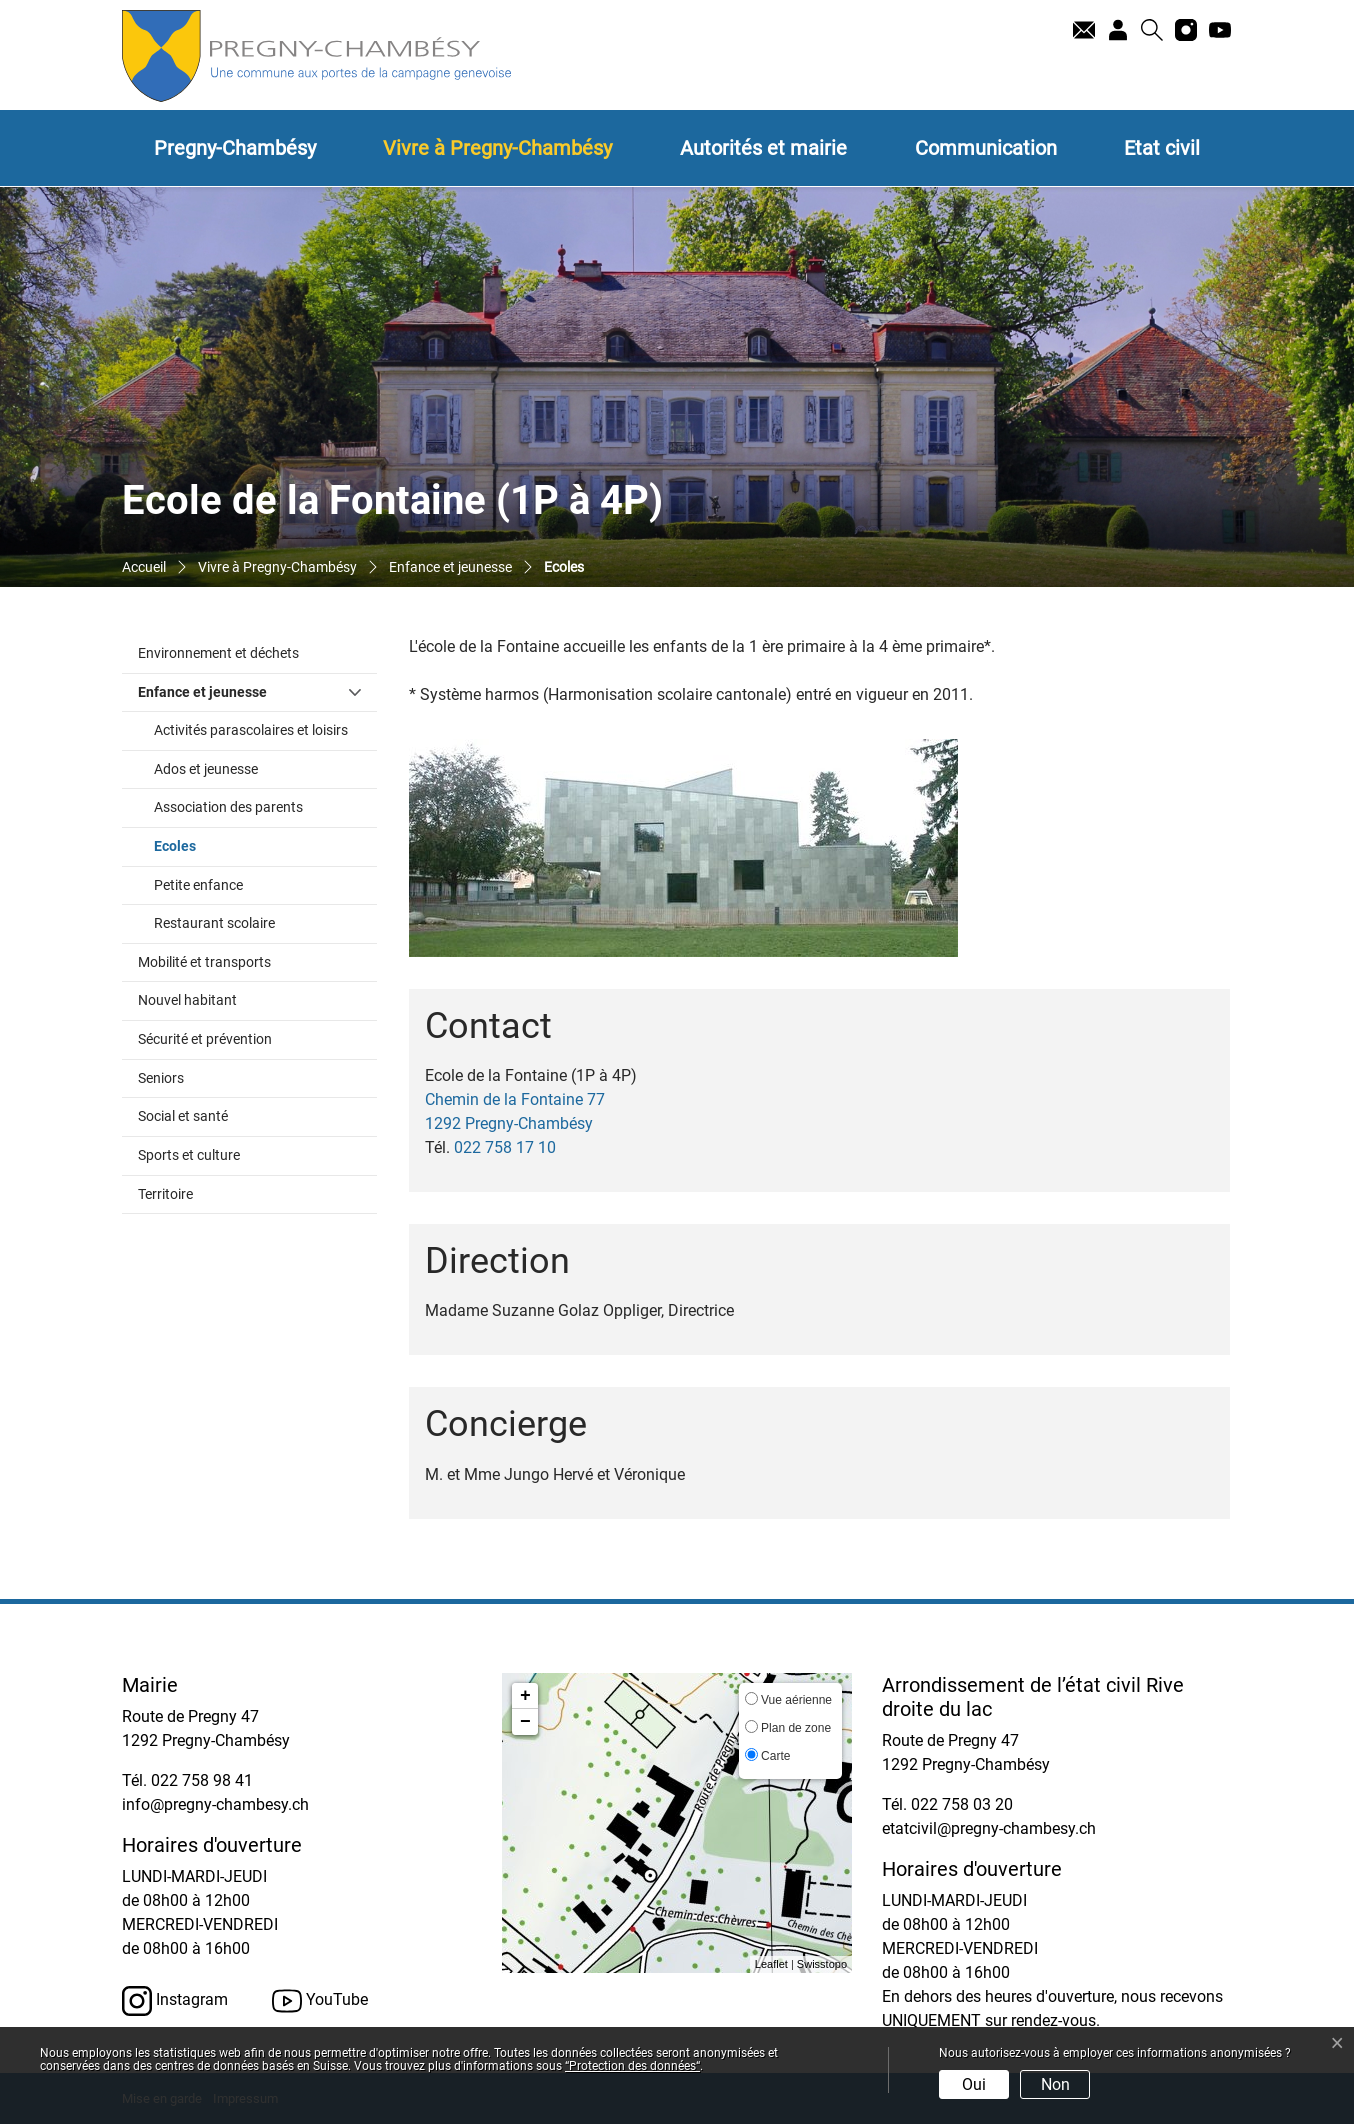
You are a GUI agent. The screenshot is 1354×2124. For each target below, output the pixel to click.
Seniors (161, 1078)
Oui (974, 2084)
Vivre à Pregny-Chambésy (497, 148)
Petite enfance (198, 885)
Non (1055, 2084)
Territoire (165, 1194)
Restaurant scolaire (214, 923)
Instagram (175, 2001)
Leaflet (771, 1964)
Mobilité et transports (204, 962)
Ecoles (217, 845)
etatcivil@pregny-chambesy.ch (989, 1828)
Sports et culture (189, 1155)
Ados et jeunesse (206, 769)
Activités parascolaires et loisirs (251, 730)
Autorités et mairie (763, 148)
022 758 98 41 (202, 1780)
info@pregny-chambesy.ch (215, 1804)
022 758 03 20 (962, 1804)
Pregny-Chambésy (235, 148)
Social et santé (183, 1116)
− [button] (525, 1722)
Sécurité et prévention (205, 1039)
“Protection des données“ (632, 2066)
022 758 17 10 (505, 1147)
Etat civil (1162, 148)
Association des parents (228, 807)
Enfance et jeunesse (202, 692)
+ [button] (525, 1696)
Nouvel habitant (187, 1000)
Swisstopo (822, 1964)
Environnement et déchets (218, 653)
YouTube (320, 2001)
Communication (986, 148)
